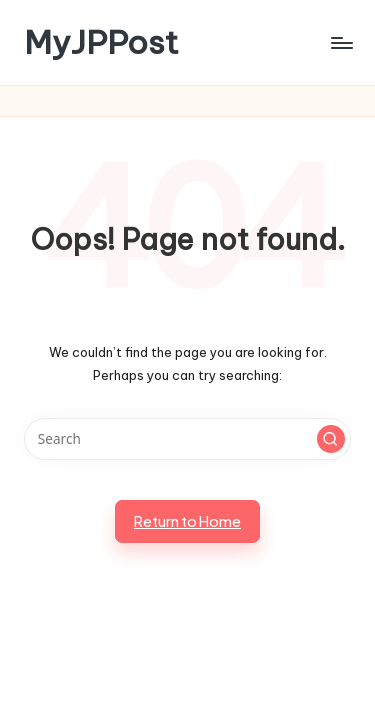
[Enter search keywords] (187, 439)
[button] (331, 439)
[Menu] (341, 42)
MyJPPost (101, 42)
